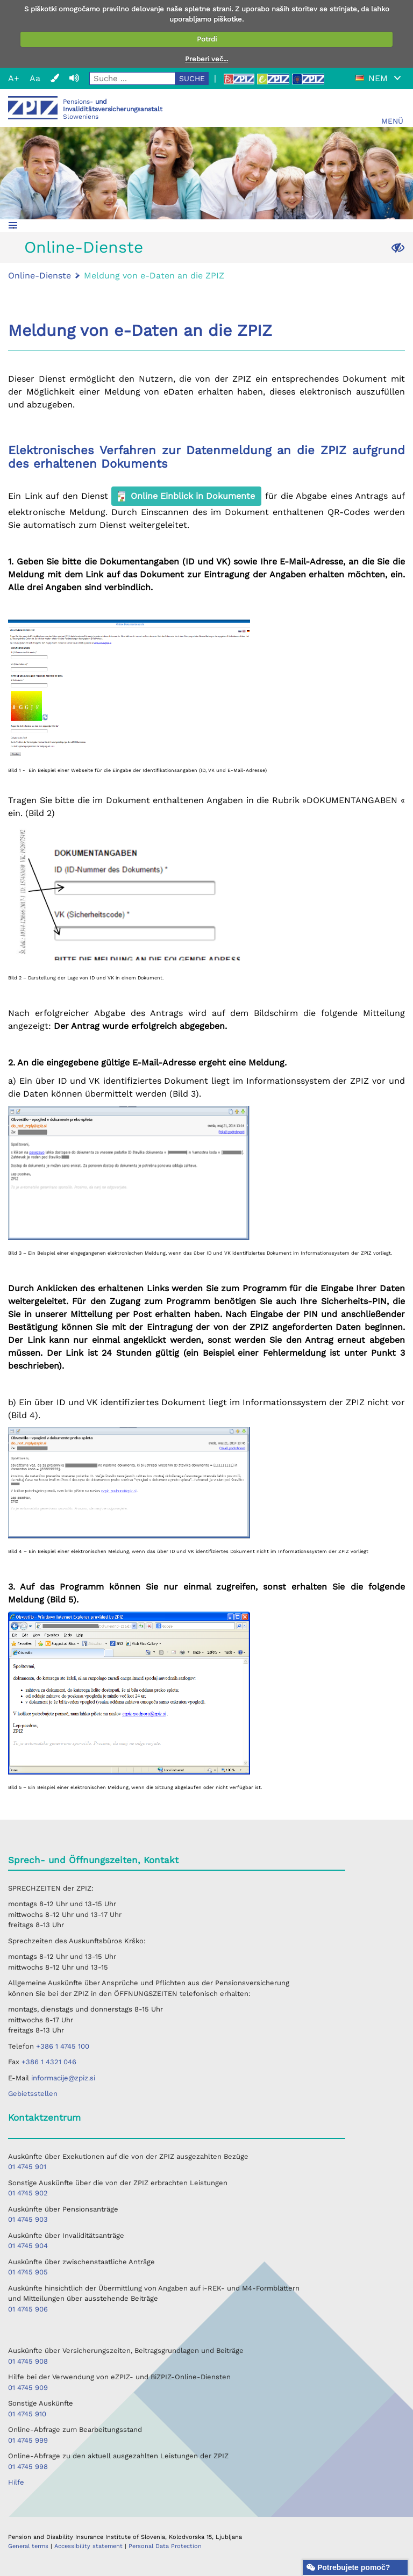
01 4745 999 (28, 2440)
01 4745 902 (28, 2193)
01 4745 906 (28, 2309)
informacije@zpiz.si (63, 2078)
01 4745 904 (28, 2246)
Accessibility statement (89, 2546)
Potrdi (207, 39)
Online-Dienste (83, 247)
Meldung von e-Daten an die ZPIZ (154, 275)
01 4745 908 (28, 2361)
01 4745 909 (28, 2388)
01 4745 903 (28, 2219)
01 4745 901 (27, 2167)
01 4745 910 (27, 2414)
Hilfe (16, 2482)
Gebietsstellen (33, 2094)
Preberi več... (206, 59)
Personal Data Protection (165, 2546)
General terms (29, 2546)
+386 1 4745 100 (62, 2046)
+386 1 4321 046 (49, 2062)
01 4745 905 (28, 2272)
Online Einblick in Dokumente (186, 496)
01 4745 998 (28, 2467)
